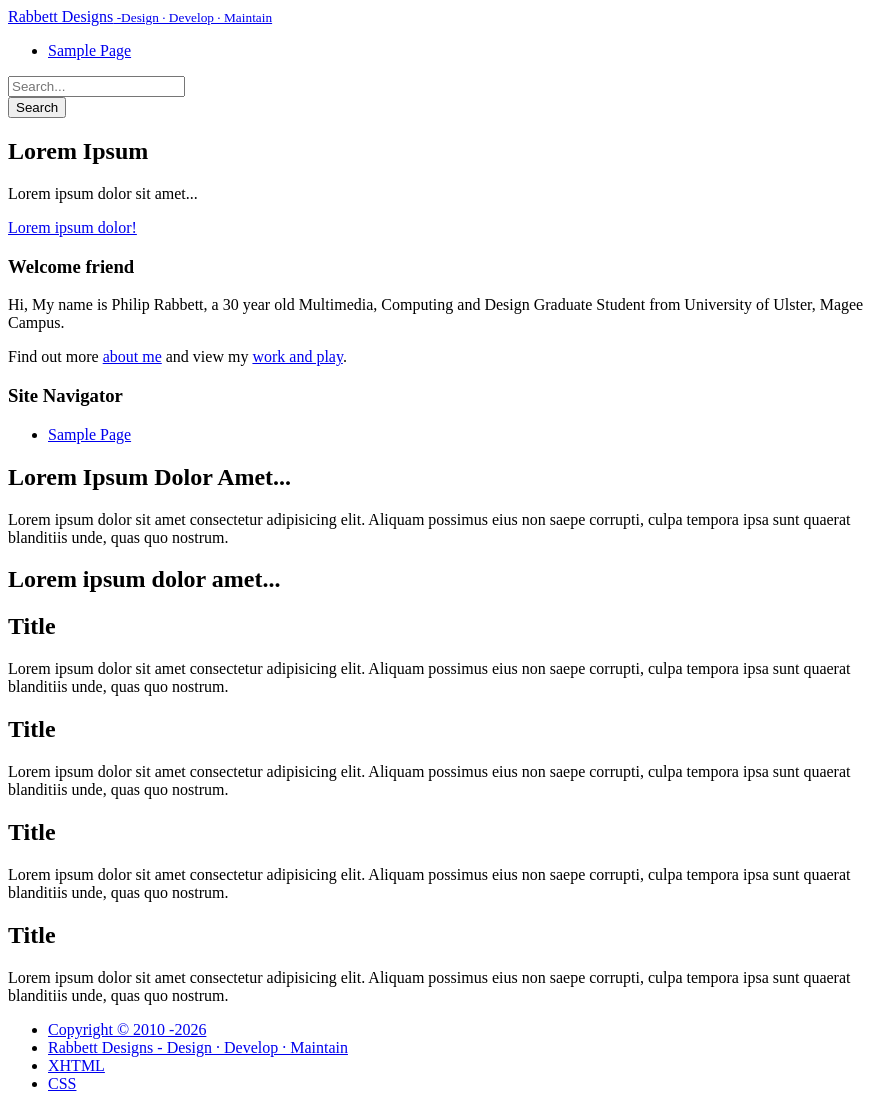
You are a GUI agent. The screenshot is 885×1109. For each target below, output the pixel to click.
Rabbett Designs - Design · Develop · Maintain (198, 1047)
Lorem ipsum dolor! (72, 227)
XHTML (76, 1065)
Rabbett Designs (140, 16)
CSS (62, 1083)
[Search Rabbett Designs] (96, 86)
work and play (297, 356)
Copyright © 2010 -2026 (127, 1029)
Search (37, 107)
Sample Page (89, 50)
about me (132, 356)
